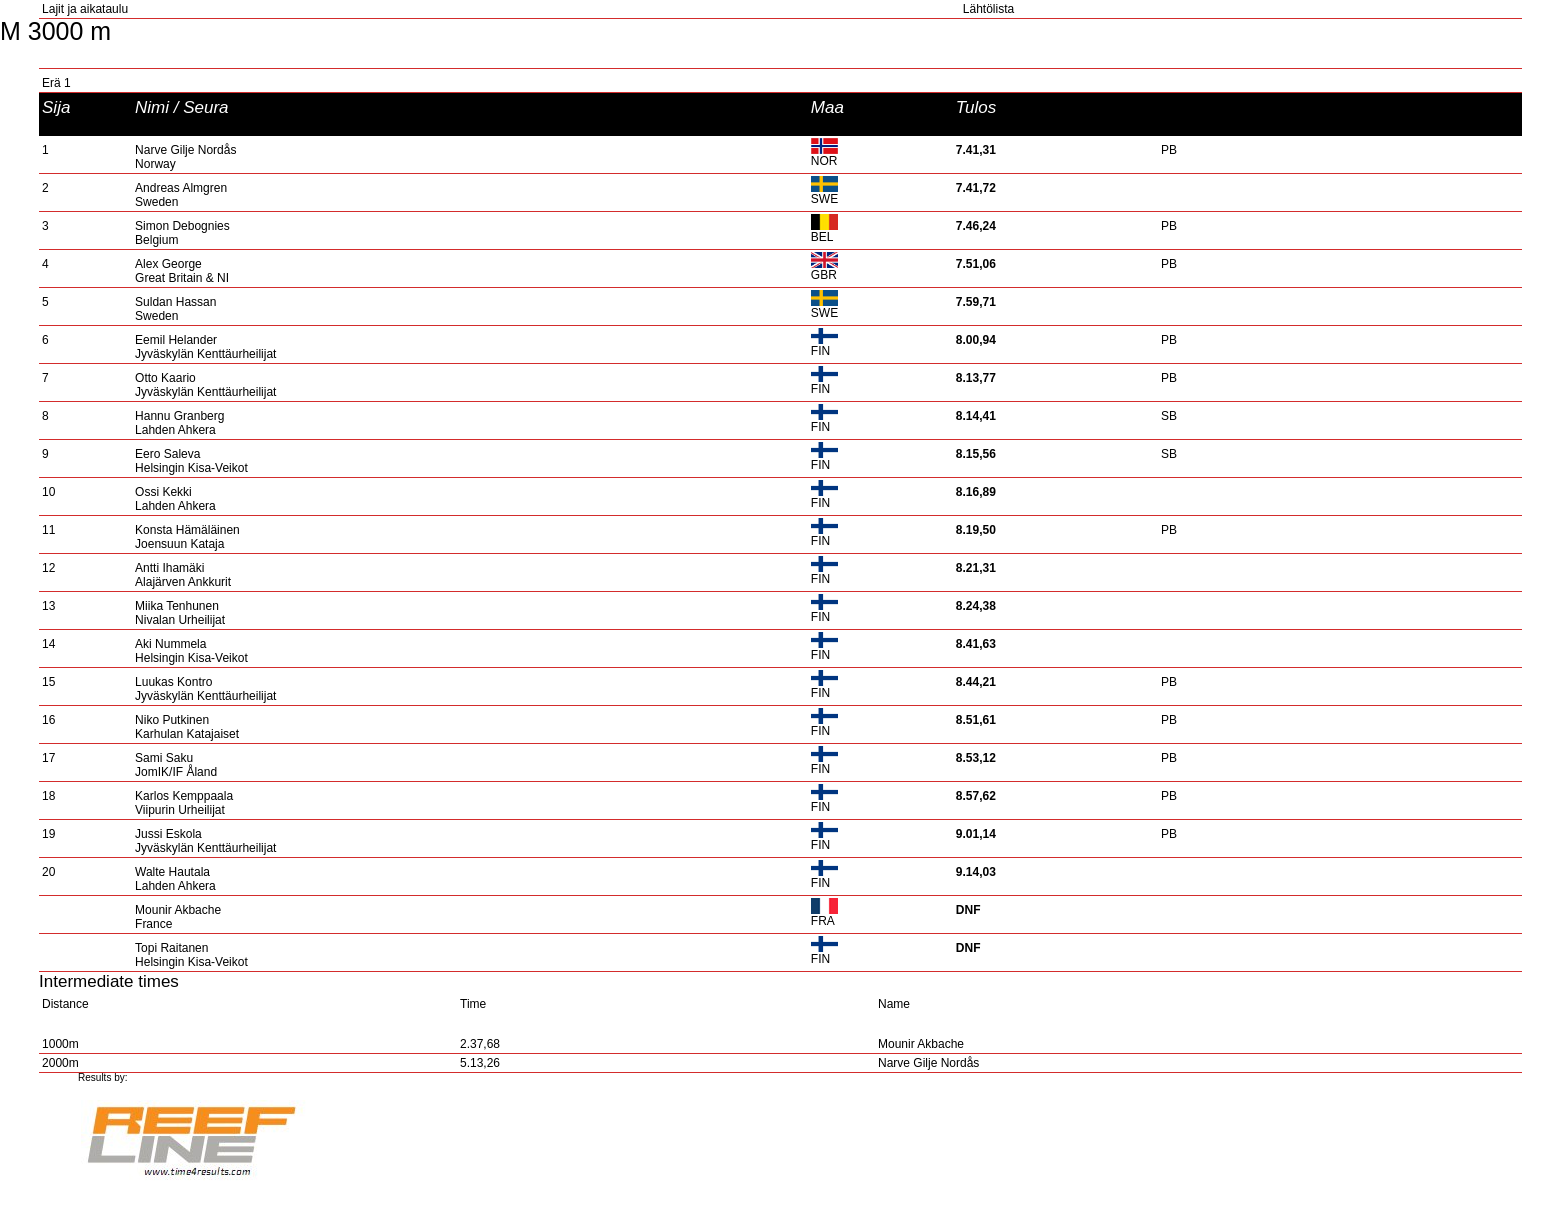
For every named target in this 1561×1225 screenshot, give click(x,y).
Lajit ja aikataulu (85, 9)
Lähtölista (988, 9)
